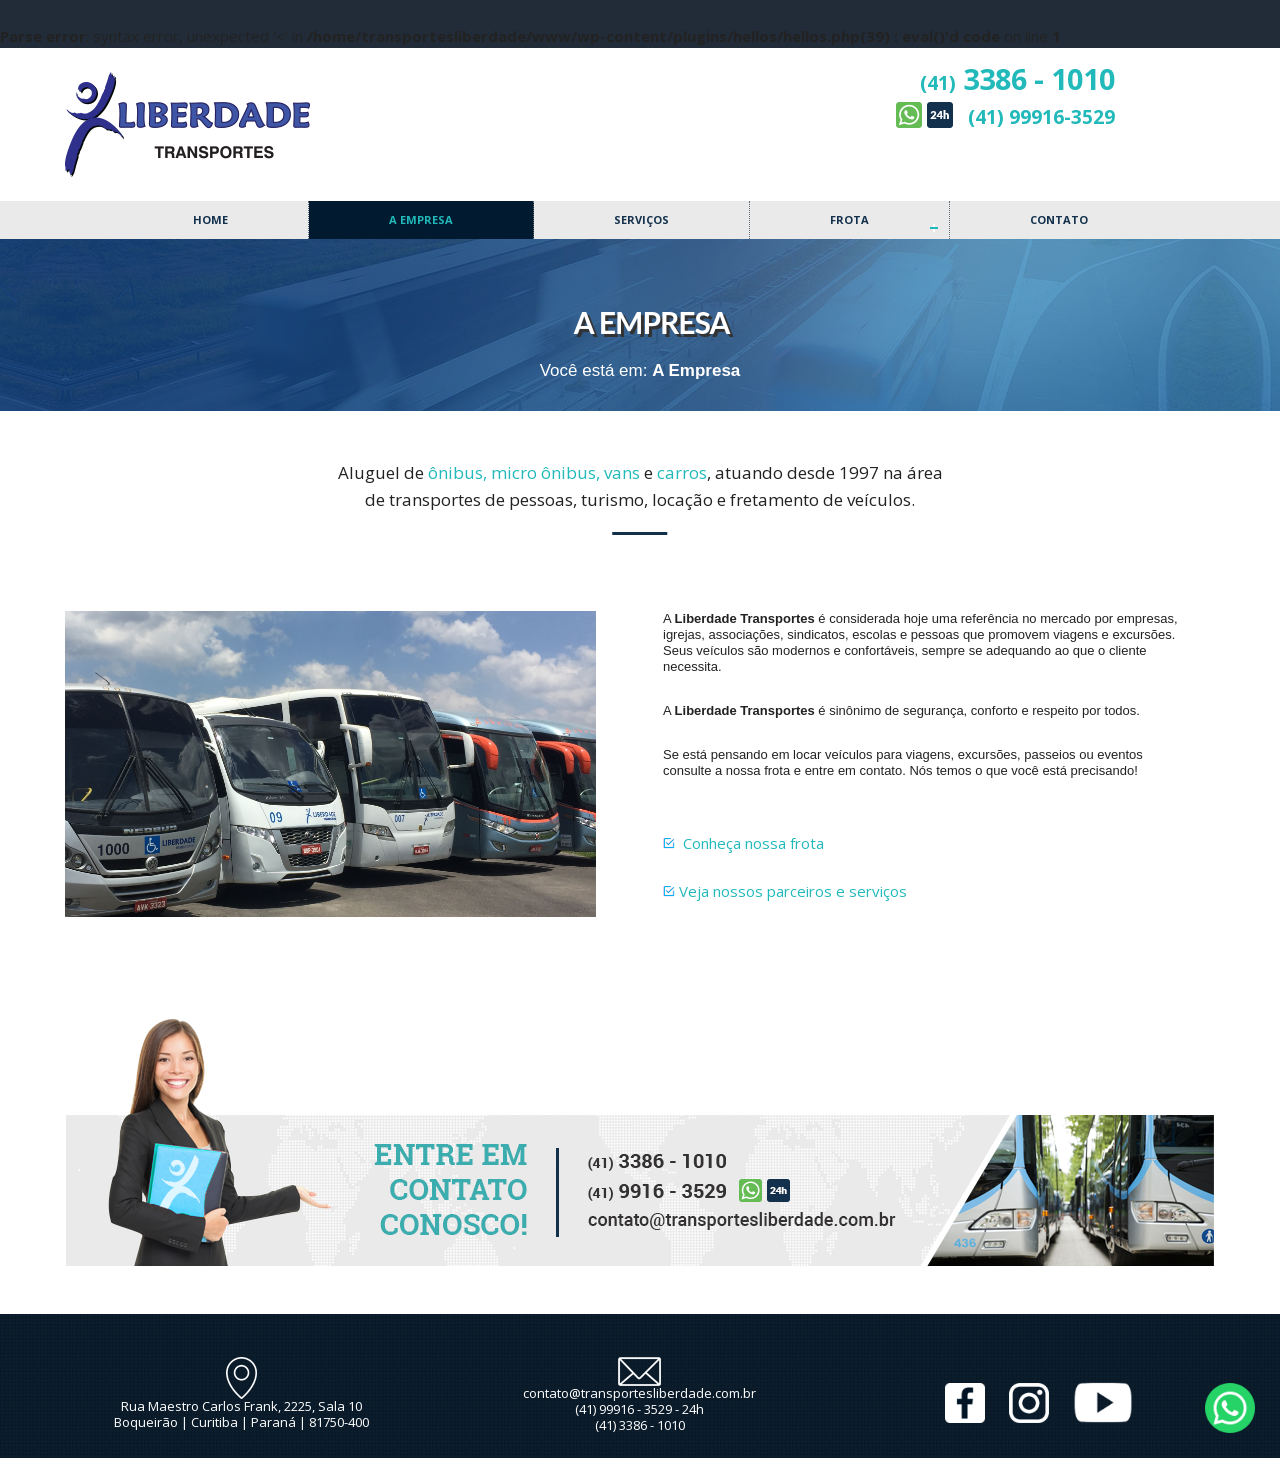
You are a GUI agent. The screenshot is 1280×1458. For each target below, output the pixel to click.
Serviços (641, 219)
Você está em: (594, 370)
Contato (1059, 219)
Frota (849, 219)
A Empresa (421, 219)
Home (210, 219)
